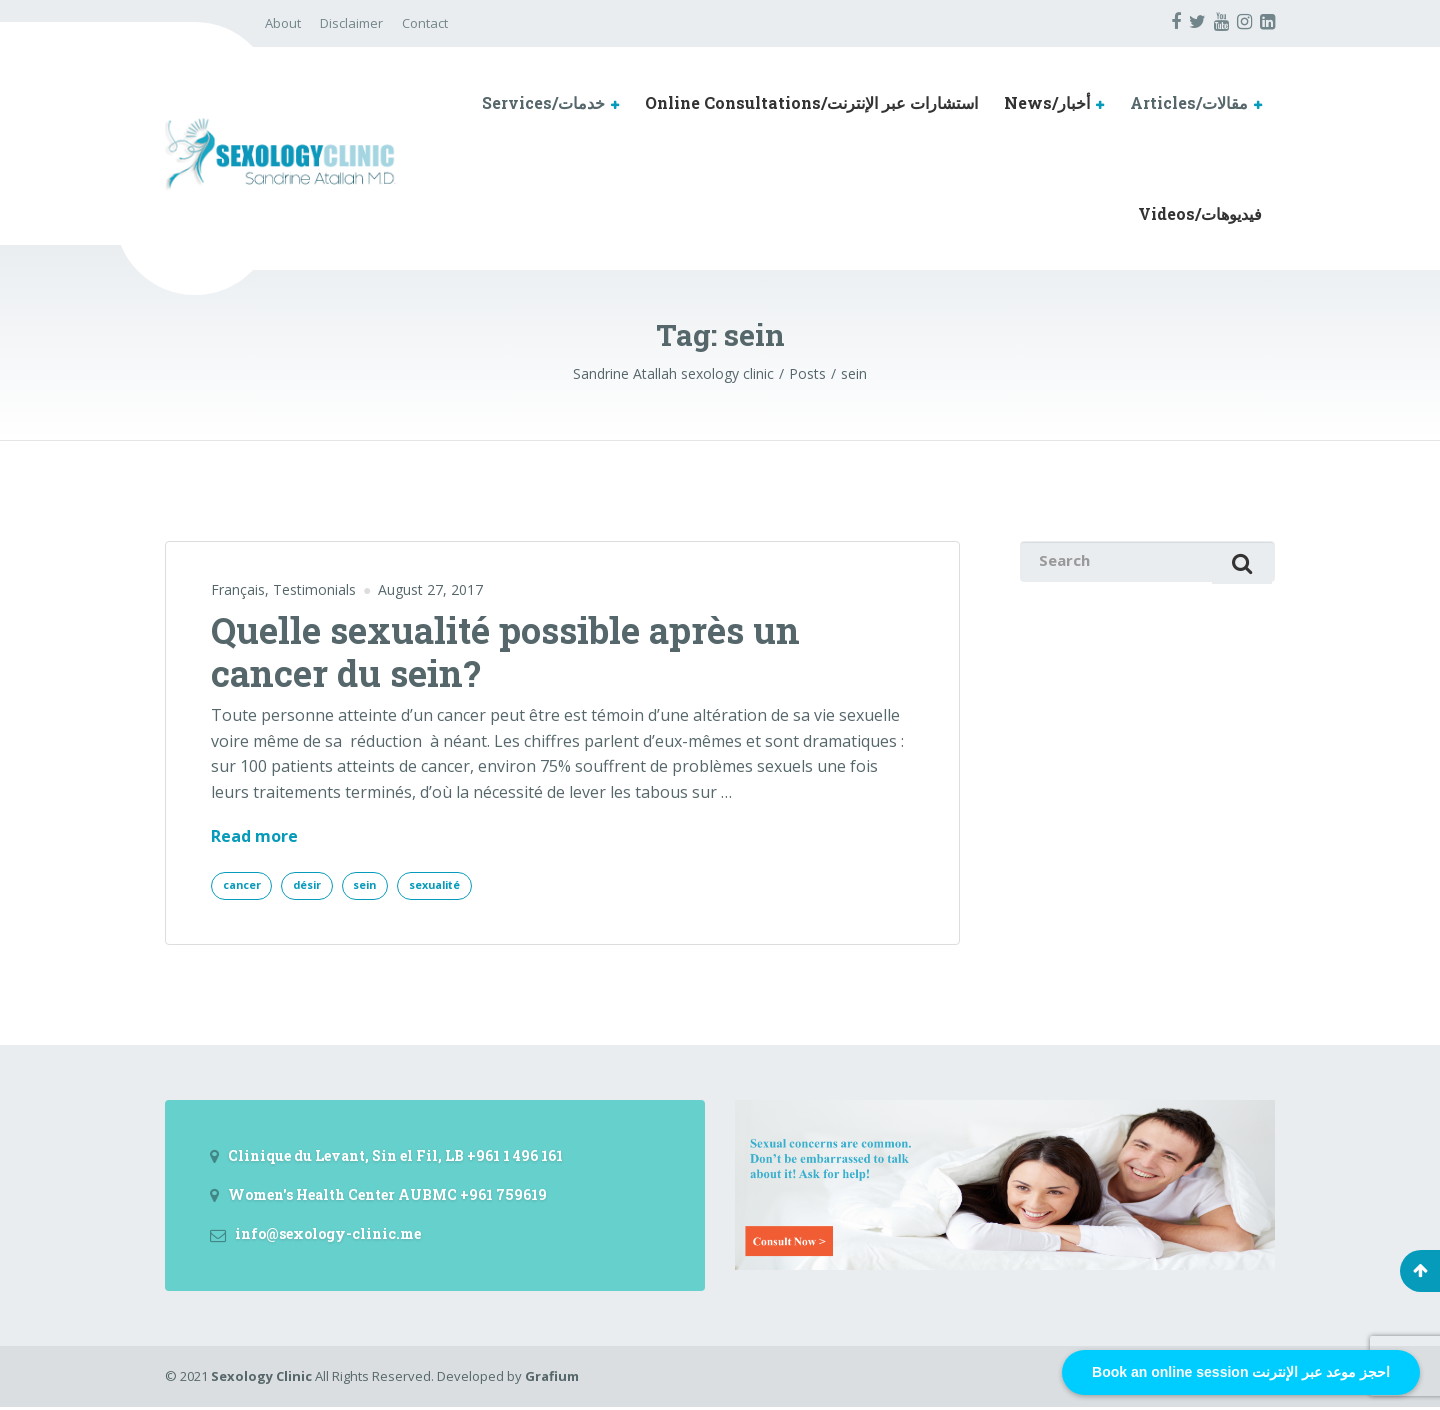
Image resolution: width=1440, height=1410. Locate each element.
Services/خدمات (543, 102)
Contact (425, 23)
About (283, 23)
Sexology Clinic (261, 1379)
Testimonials (314, 589)
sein (386, 886)
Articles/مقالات (1189, 102)
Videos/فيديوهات (1200, 213)
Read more (254, 837)
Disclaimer (351, 23)
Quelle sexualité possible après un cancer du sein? (505, 651)
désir (320, 886)
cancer (246, 886)
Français (238, 589)
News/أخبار (1047, 102)
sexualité (466, 886)
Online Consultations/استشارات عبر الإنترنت (811, 102)
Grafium (552, 1379)
